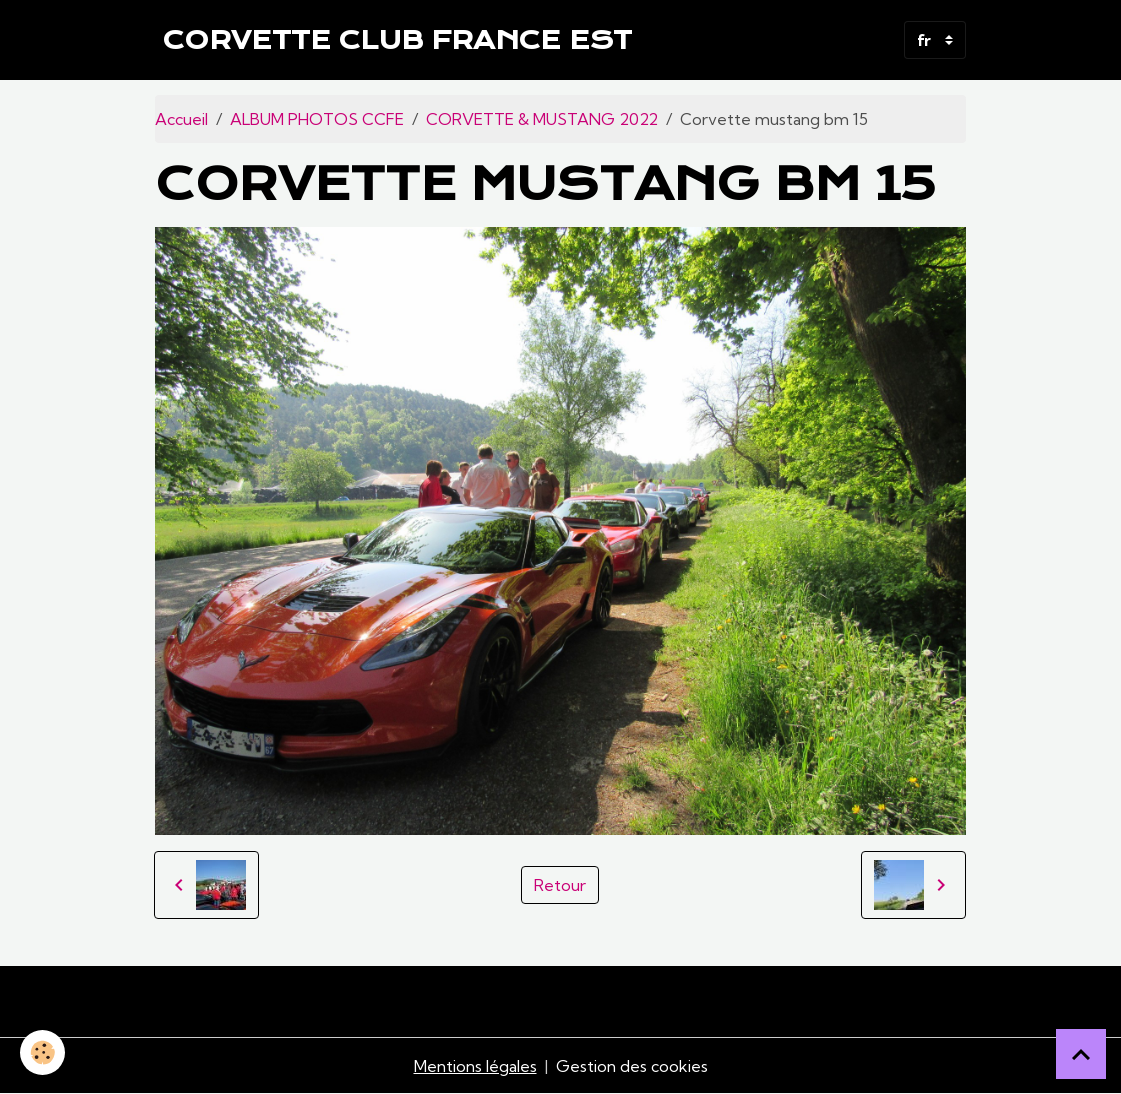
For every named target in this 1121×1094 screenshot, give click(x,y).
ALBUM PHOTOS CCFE (317, 119)
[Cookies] (42, 1052)
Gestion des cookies (632, 1066)
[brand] (397, 40)
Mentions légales (475, 1066)
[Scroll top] (1081, 1054)
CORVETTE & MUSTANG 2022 (542, 119)
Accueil (181, 119)
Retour (560, 885)
